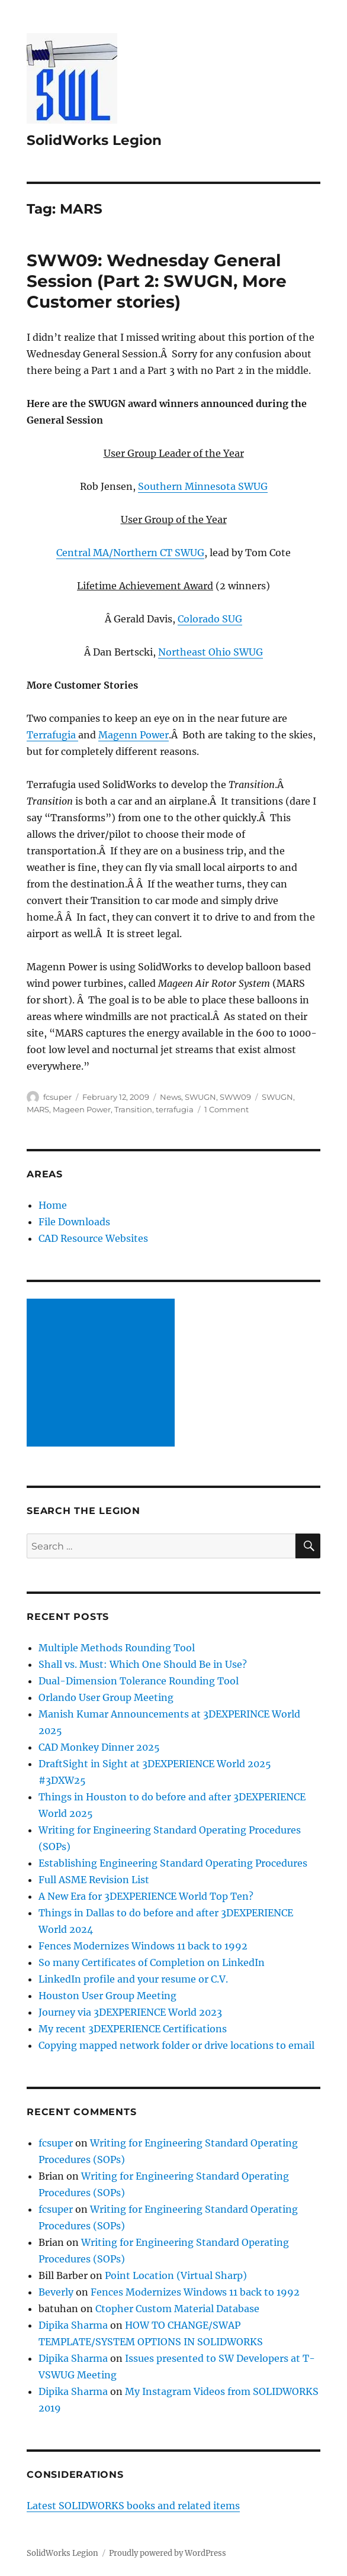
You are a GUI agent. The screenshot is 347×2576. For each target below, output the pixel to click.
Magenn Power (133, 735)
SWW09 (235, 1097)
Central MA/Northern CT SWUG (130, 553)
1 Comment (226, 1109)
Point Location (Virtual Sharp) (176, 2275)
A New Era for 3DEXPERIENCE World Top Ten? (145, 1896)
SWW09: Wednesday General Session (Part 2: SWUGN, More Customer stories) (157, 281)
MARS (38, 1109)
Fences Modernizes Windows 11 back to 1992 (143, 1946)
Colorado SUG (210, 619)
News (170, 1097)
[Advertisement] (103, 1374)
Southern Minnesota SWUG (203, 486)
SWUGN (200, 1097)
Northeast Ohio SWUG (210, 652)
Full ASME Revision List (93, 1880)
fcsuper (57, 1097)
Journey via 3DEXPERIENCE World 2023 (130, 2012)
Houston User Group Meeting (107, 1996)
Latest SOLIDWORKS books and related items (133, 2506)
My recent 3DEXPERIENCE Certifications (132, 2029)
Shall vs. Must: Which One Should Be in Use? (142, 1664)
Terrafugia (52, 735)
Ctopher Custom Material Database (177, 2308)
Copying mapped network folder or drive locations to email (176, 2045)
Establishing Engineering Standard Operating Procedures (172, 1863)
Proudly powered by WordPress (167, 2553)
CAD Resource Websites (93, 1238)
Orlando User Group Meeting (106, 1697)
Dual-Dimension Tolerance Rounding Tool (138, 1681)
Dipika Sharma (73, 2325)
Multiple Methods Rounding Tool (116, 1648)
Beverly (55, 2292)
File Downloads (74, 1222)
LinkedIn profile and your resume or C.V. (133, 1979)
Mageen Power (82, 1109)
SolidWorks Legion (94, 140)
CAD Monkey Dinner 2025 (99, 1747)
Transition (133, 1109)
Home (52, 1205)
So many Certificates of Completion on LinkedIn (151, 1962)
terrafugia (175, 1109)
